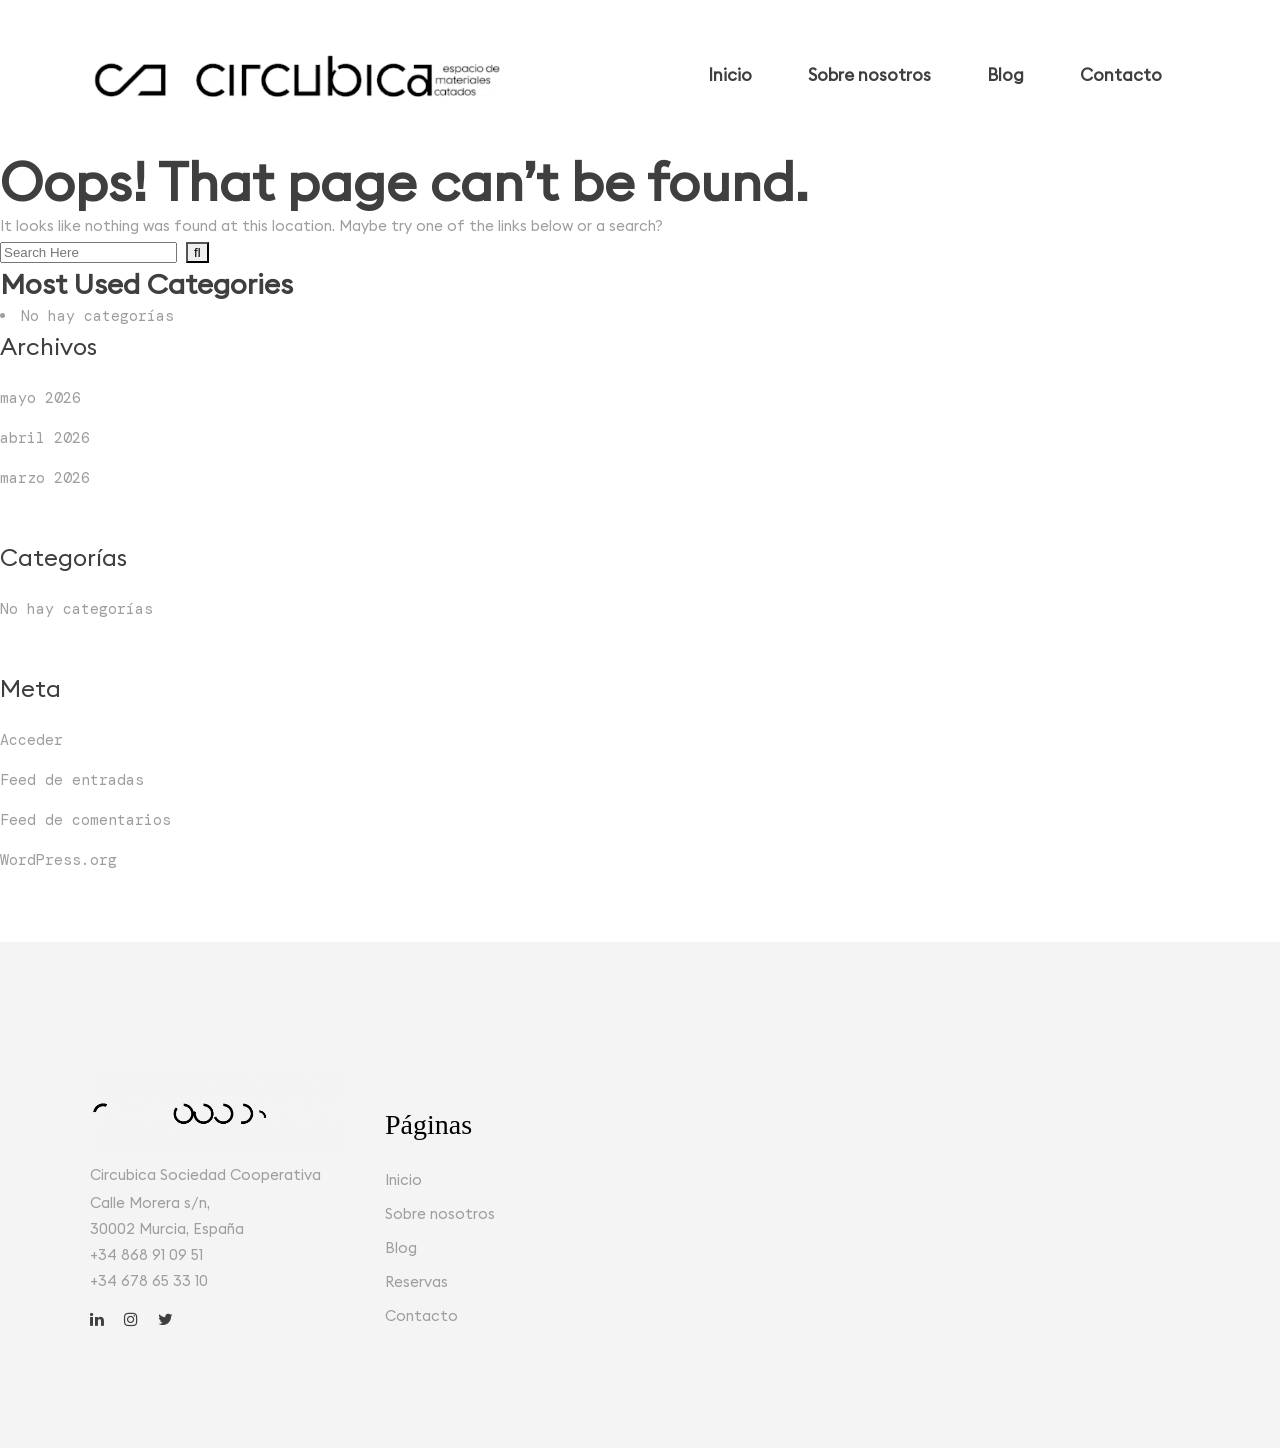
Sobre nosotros (440, 1213)
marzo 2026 (45, 478)
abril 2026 (45, 438)
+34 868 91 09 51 (146, 1254)
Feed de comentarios (85, 820)
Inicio (403, 1179)
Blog (401, 1247)
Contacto (421, 1315)
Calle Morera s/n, (150, 1202)
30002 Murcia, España (167, 1228)
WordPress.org (58, 860)
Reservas (416, 1281)
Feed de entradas (72, 780)
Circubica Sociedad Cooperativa (205, 1174)
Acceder (31, 740)
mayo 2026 (40, 398)
